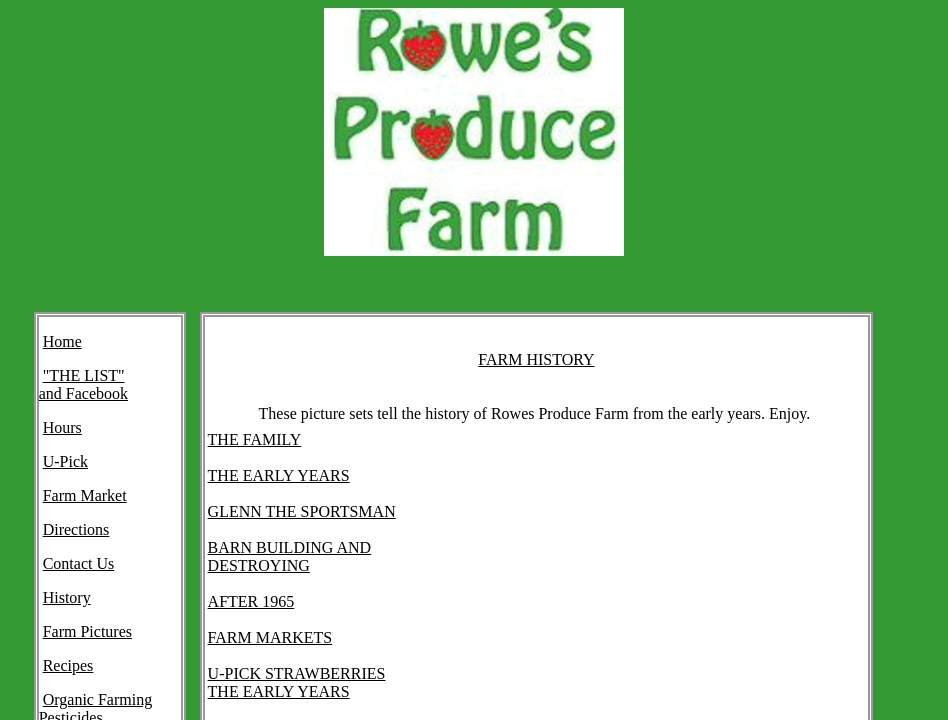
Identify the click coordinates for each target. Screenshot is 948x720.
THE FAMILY (255, 439)
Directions (76, 529)
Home (62, 341)
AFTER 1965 (251, 601)
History (67, 597)
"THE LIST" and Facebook (83, 384)
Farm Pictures (87, 631)
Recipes (68, 665)
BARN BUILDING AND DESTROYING (290, 556)
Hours (62, 427)
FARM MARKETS (270, 637)
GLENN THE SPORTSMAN (302, 511)
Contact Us (79, 563)
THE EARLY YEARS (279, 475)
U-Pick (65, 461)
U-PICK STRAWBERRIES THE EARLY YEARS (297, 682)
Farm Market (85, 495)
